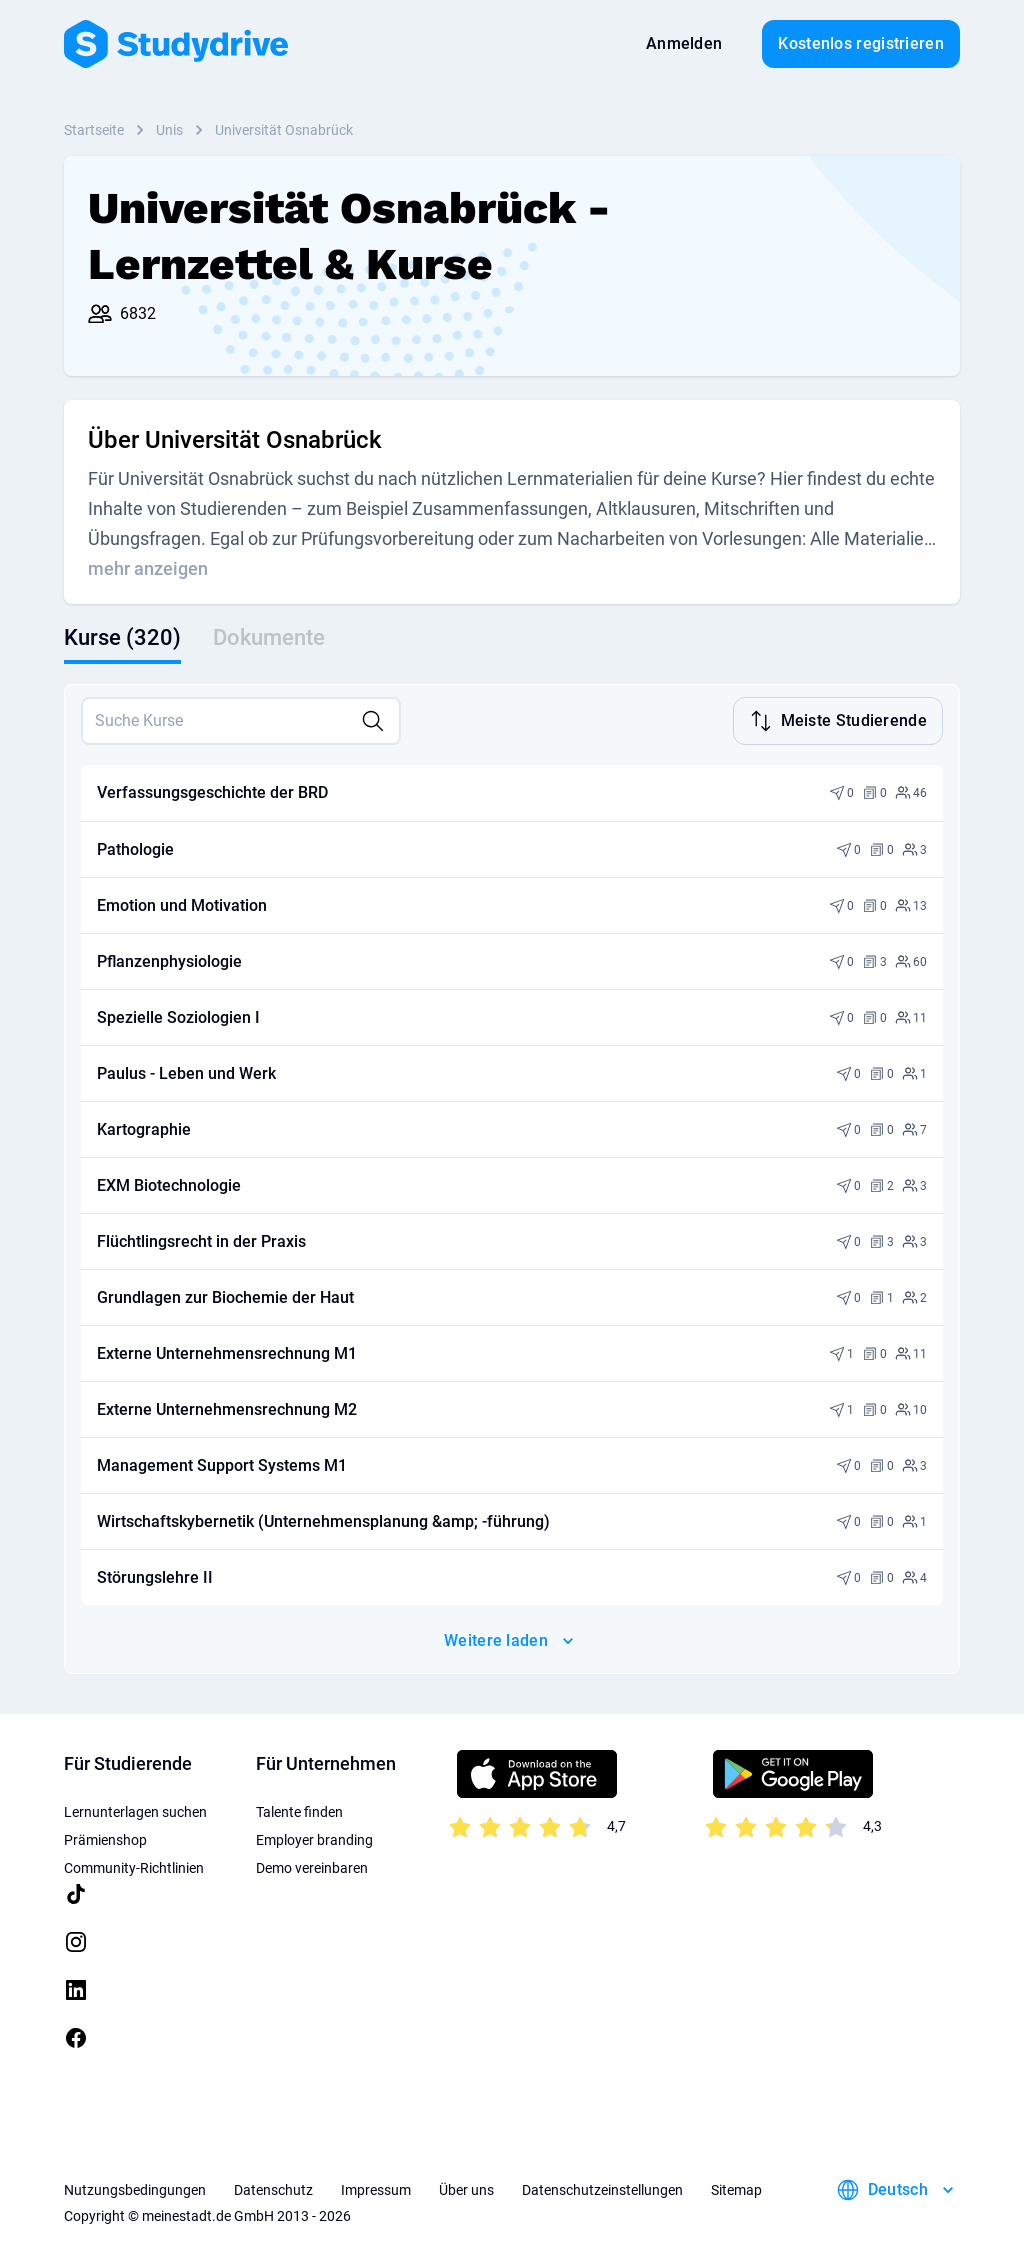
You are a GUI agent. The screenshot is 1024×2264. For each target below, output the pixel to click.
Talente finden (299, 1810)
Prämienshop (105, 1838)
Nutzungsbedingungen (135, 2188)
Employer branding (314, 1838)
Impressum (376, 2188)
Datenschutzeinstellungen (602, 2188)
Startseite (94, 130)
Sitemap (736, 2188)
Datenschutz (273, 2188)
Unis (169, 130)
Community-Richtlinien (134, 1866)
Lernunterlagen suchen (135, 1810)
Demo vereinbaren (312, 1866)
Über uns (466, 2188)
